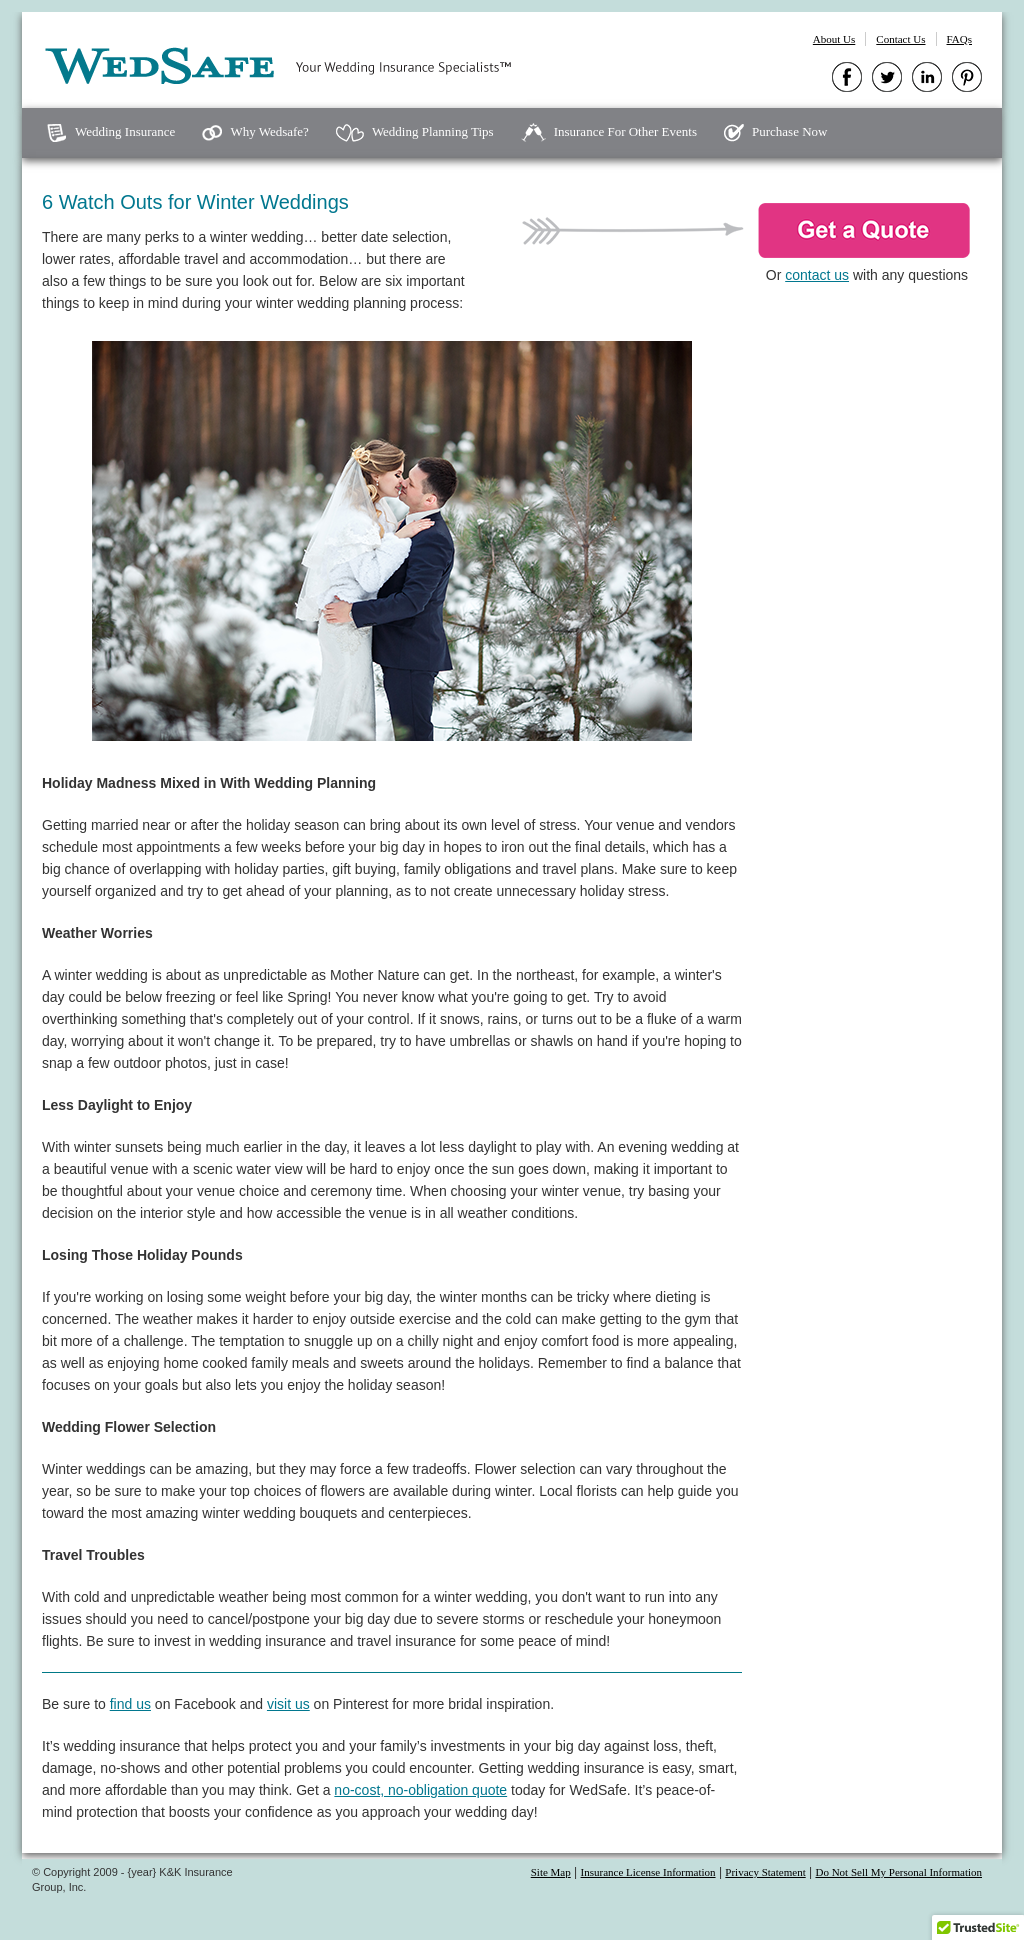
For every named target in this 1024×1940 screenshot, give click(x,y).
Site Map (551, 1872)
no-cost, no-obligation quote (420, 1790)
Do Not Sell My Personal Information (898, 1872)
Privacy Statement (765, 1872)
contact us (817, 275)
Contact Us (900, 39)
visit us (288, 1704)
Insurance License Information (648, 1872)
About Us (834, 39)
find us (130, 1704)
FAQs (959, 39)
